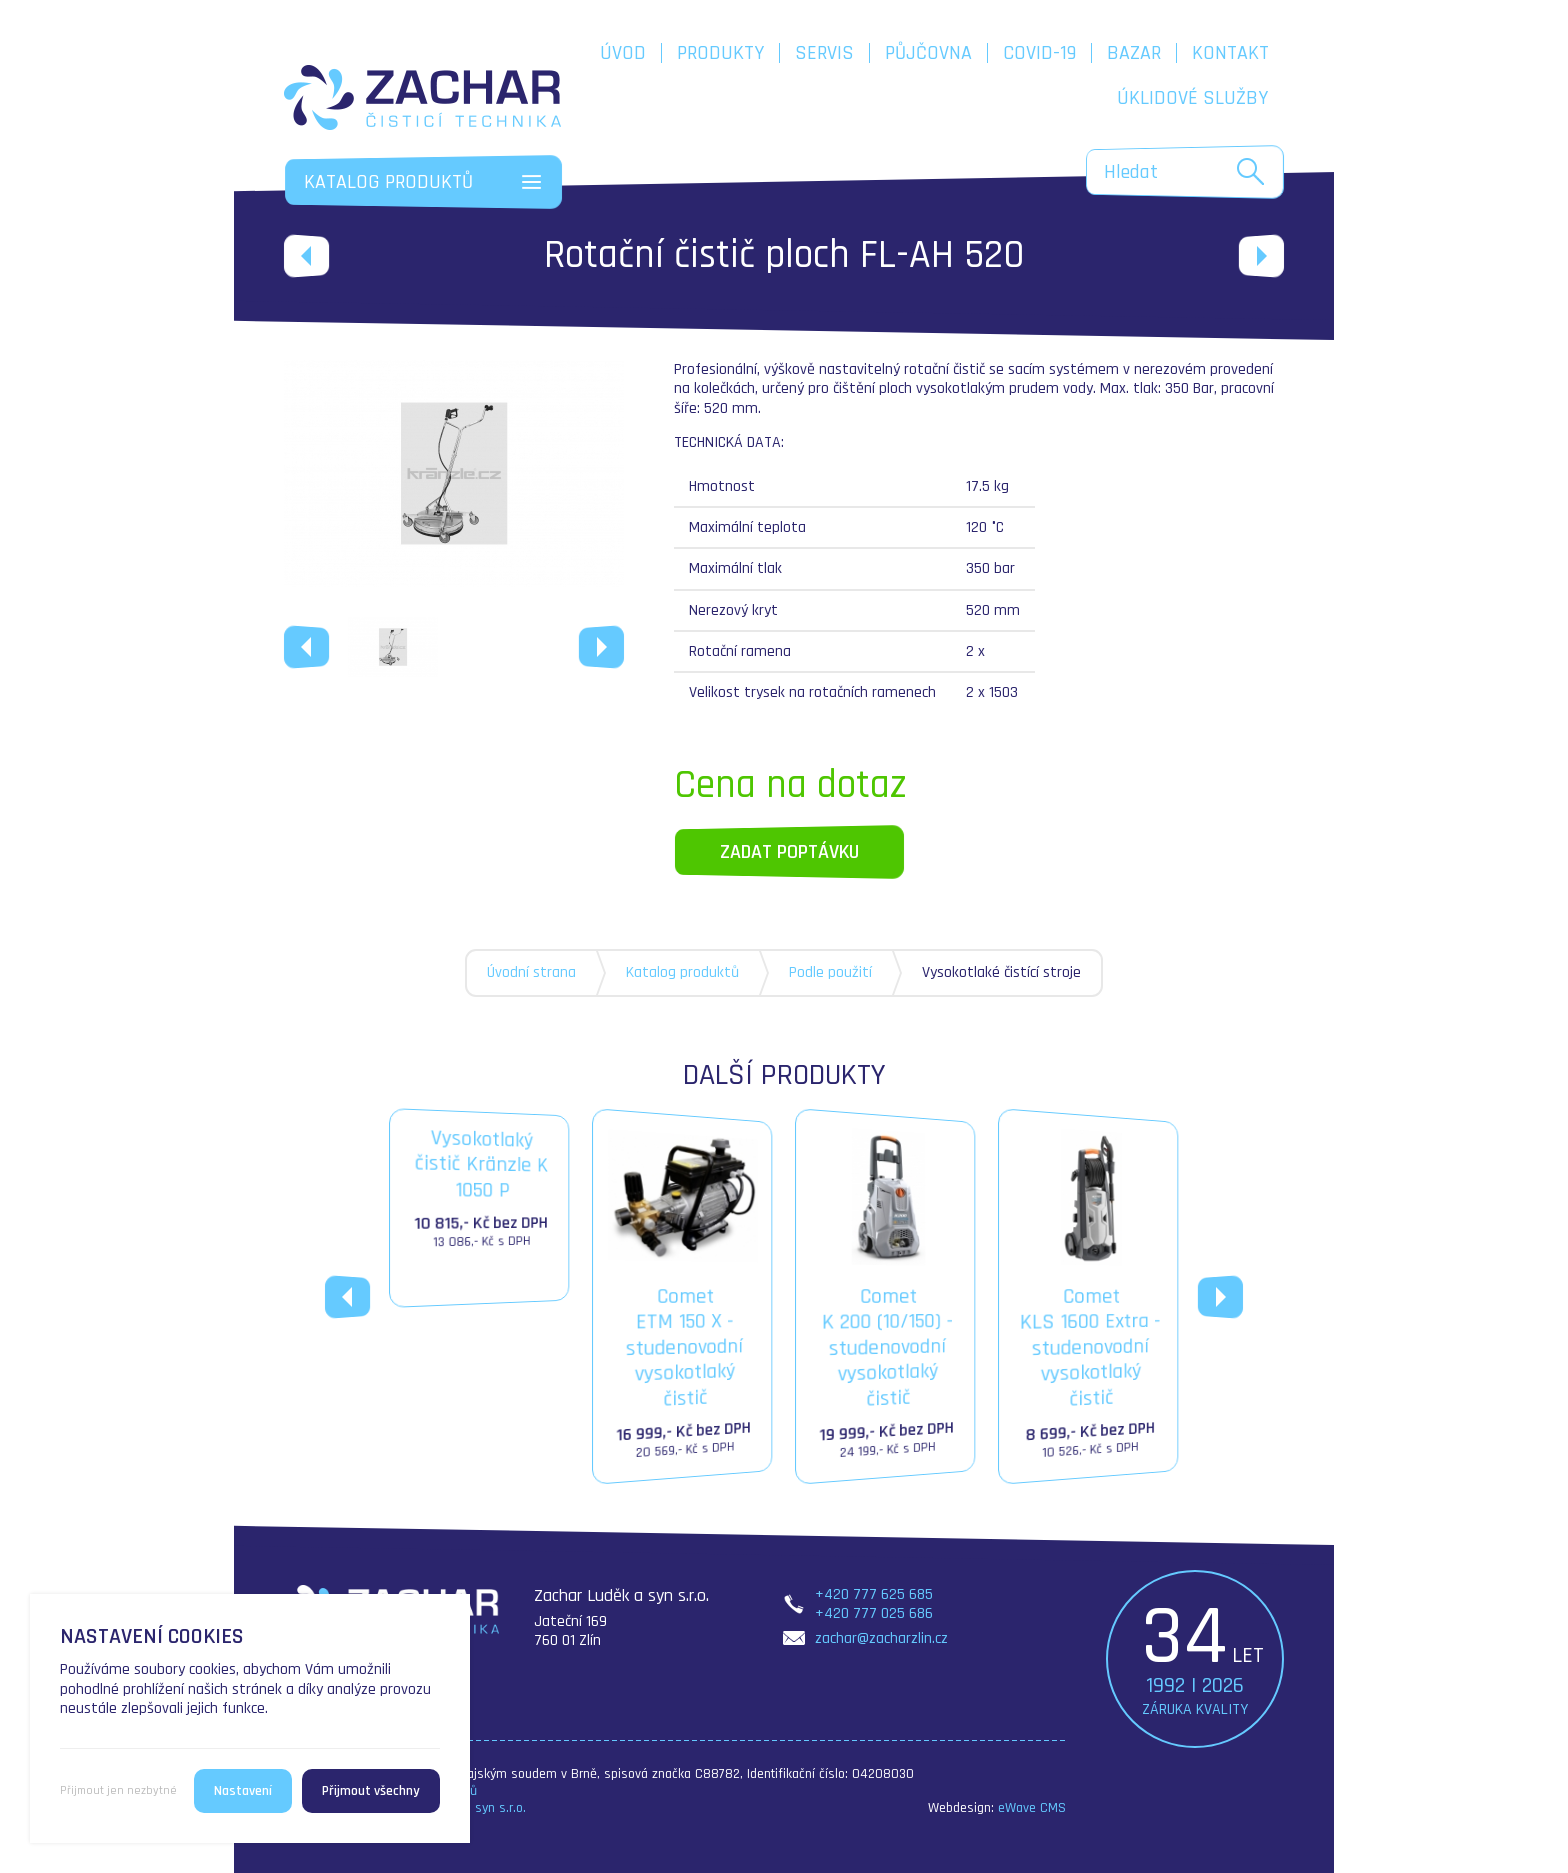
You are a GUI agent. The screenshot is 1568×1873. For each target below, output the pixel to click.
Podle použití (830, 972)
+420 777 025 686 (874, 1613)
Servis (824, 53)
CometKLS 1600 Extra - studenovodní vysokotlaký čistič (1089, 1296)
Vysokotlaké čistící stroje (1001, 972)
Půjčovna (928, 53)
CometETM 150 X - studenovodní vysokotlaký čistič (683, 1296)
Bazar (1134, 53)
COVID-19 (1039, 53)
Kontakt (1230, 53)
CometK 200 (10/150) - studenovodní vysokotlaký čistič (886, 1296)
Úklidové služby (1192, 98)
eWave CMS (1032, 1808)
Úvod (623, 53)
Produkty (720, 53)
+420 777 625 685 (874, 1594)
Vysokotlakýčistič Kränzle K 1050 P (480, 1191)
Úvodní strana (531, 972)
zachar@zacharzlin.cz (881, 1638)
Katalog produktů (682, 972)
